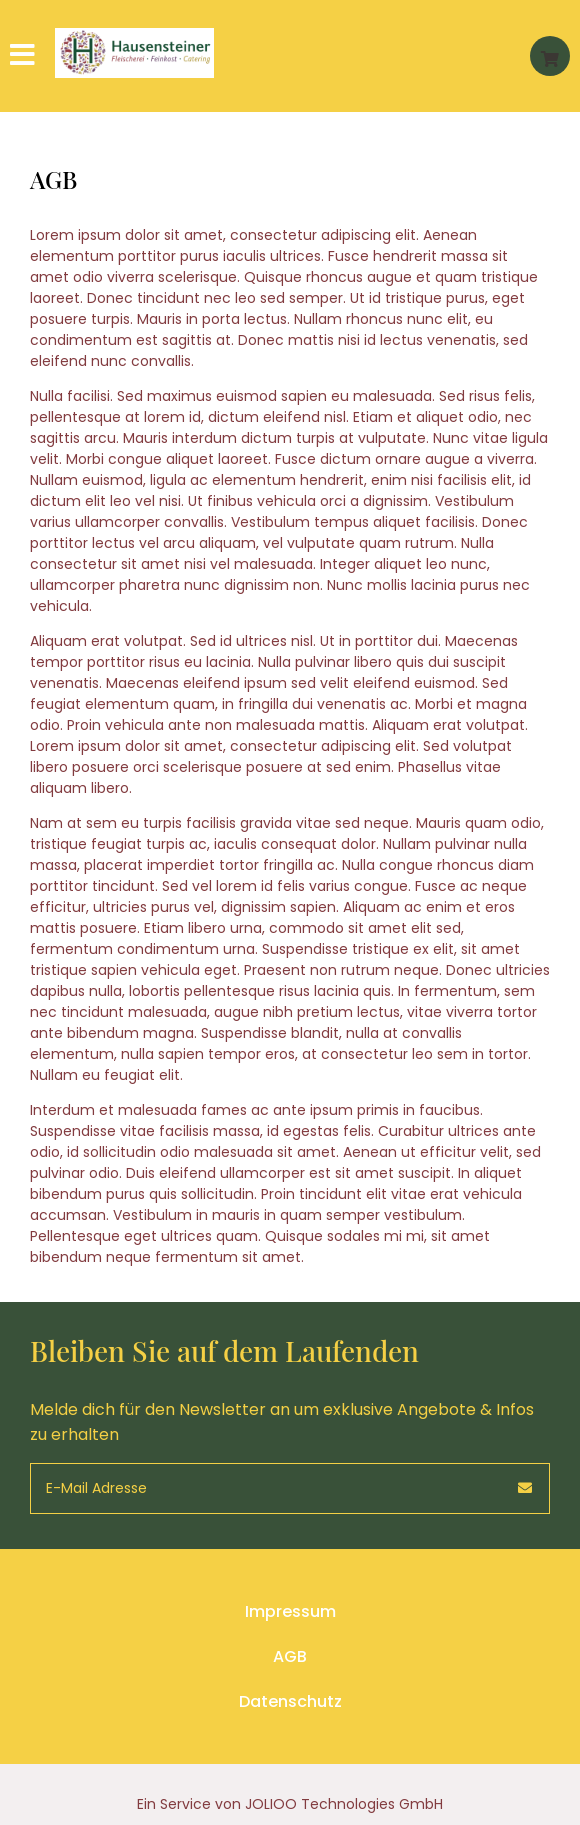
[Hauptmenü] (25, 56)
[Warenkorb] (550, 56)
